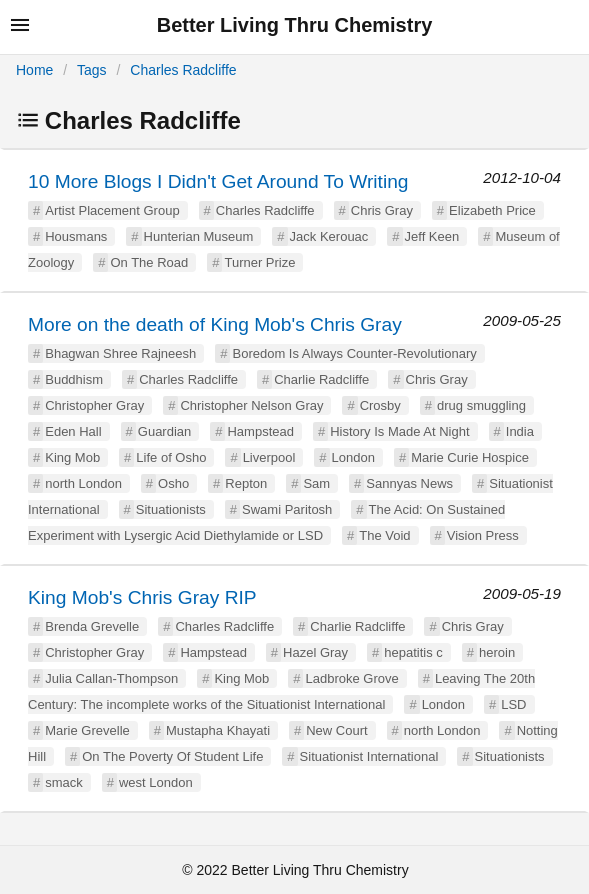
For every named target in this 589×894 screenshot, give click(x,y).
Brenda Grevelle (92, 626)
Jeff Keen (432, 236)
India (520, 431)
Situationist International (369, 756)
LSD (513, 704)
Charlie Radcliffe (321, 379)
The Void (384, 535)
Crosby (380, 405)
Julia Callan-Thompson (111, 678)
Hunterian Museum (199, 236)
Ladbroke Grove (351, 678)
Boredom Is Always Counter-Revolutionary (354, 353)
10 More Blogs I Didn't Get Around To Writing (218, 181)
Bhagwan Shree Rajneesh (120, 353)
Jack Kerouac (329, 236)
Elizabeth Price (492, 210)
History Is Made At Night (399, 431)
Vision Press (483, 535)
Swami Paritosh (287, 509)
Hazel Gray (315, 652)
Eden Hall (73, 431)
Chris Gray (382, 210)
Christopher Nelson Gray (251, 405)
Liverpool (269, 457)
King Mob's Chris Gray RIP (142, 597)
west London (156, 782)
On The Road (149, 262)
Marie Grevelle (87, 730)
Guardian (164, 431)
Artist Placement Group (112, 210)
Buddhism (74, 379)
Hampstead (260, 431)
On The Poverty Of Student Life (172, 756)
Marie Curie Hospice (470, 457)
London (353, 457)
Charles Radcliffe (183, 70)
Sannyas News (409, 483)
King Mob (72, 457)
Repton (246, 483)
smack (64, 782)
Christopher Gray (94, 405)
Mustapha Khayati (218, 730)
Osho (173, 483)
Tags (92, 70)
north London (83, 483)
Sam (316, 483)
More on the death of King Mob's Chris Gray (215, 324)
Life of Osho (171, 457)
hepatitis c (413, 652)
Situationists (171, 509)
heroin (497, 652)
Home (34, 70)
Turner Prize (259, 262)
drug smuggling (481, 405)
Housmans (76, 236)
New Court (336, 730)
